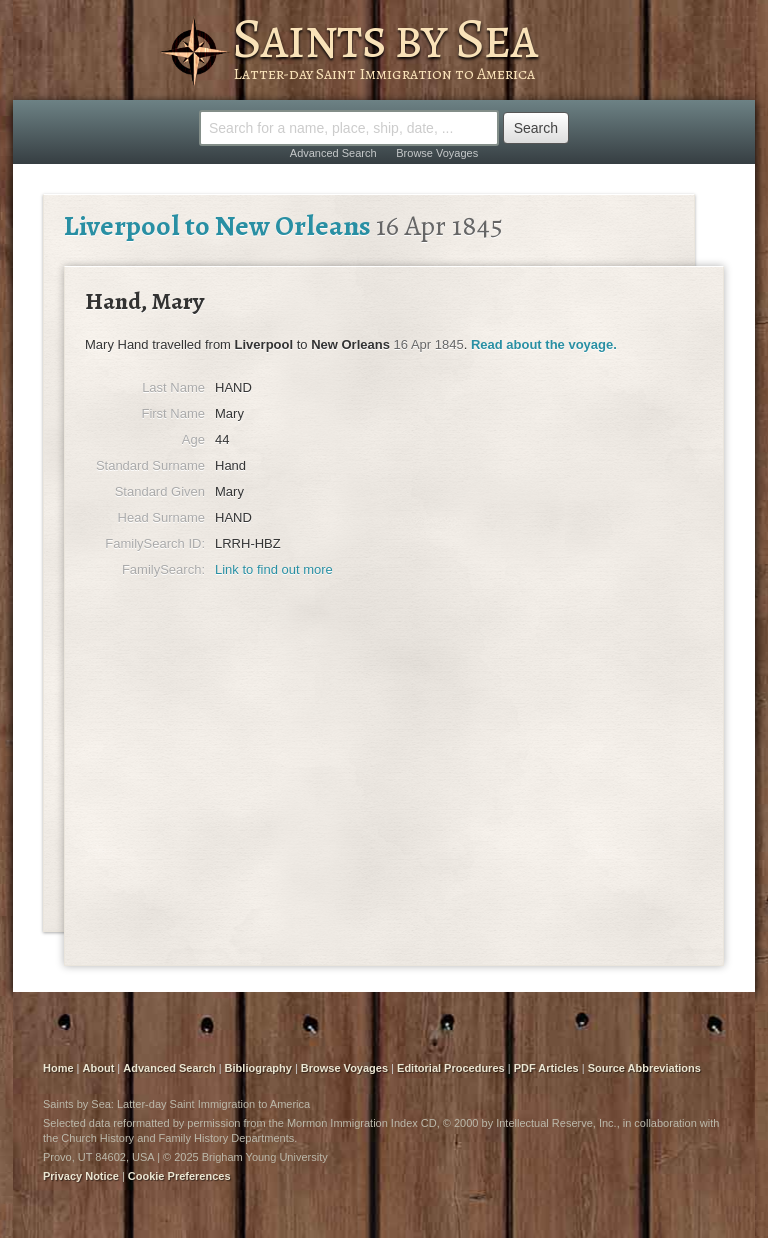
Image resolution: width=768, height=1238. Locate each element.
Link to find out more (274, 569)
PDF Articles (546, 1068)
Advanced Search (333, 153)
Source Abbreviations (644, 1068)
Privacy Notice (81, 1176)
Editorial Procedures (451, 1068)
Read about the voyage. (544, 344)
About (99, 1068)
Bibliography (258, 1068)
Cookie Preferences (179, 1176)
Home (58, 1068)
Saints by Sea (384, 38)
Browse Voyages (437, 153)
